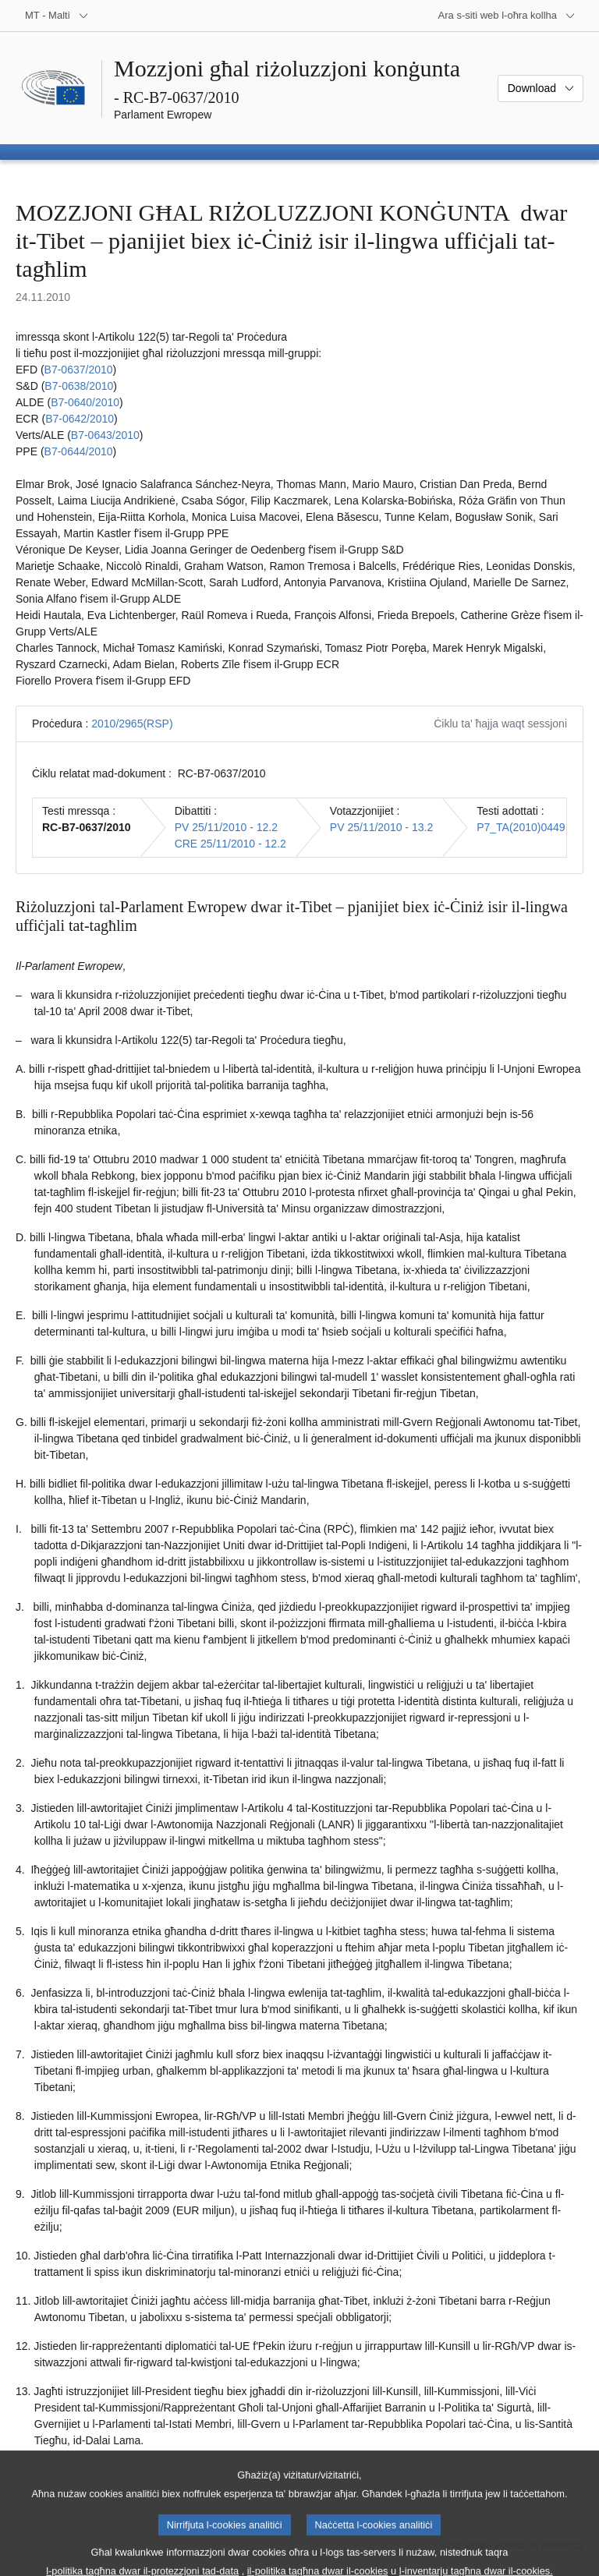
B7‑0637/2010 (78, 369)
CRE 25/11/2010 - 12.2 (230, 843)
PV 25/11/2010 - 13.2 (381, 827)
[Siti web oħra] (507, 15)
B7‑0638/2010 (78, 386)
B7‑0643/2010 (105, 435)
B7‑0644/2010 (78, 451)
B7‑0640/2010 (85, 402)
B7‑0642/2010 (79, 418)
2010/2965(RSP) (131, 723)
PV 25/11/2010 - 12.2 (226, 827)
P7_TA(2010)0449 (521, 827)
